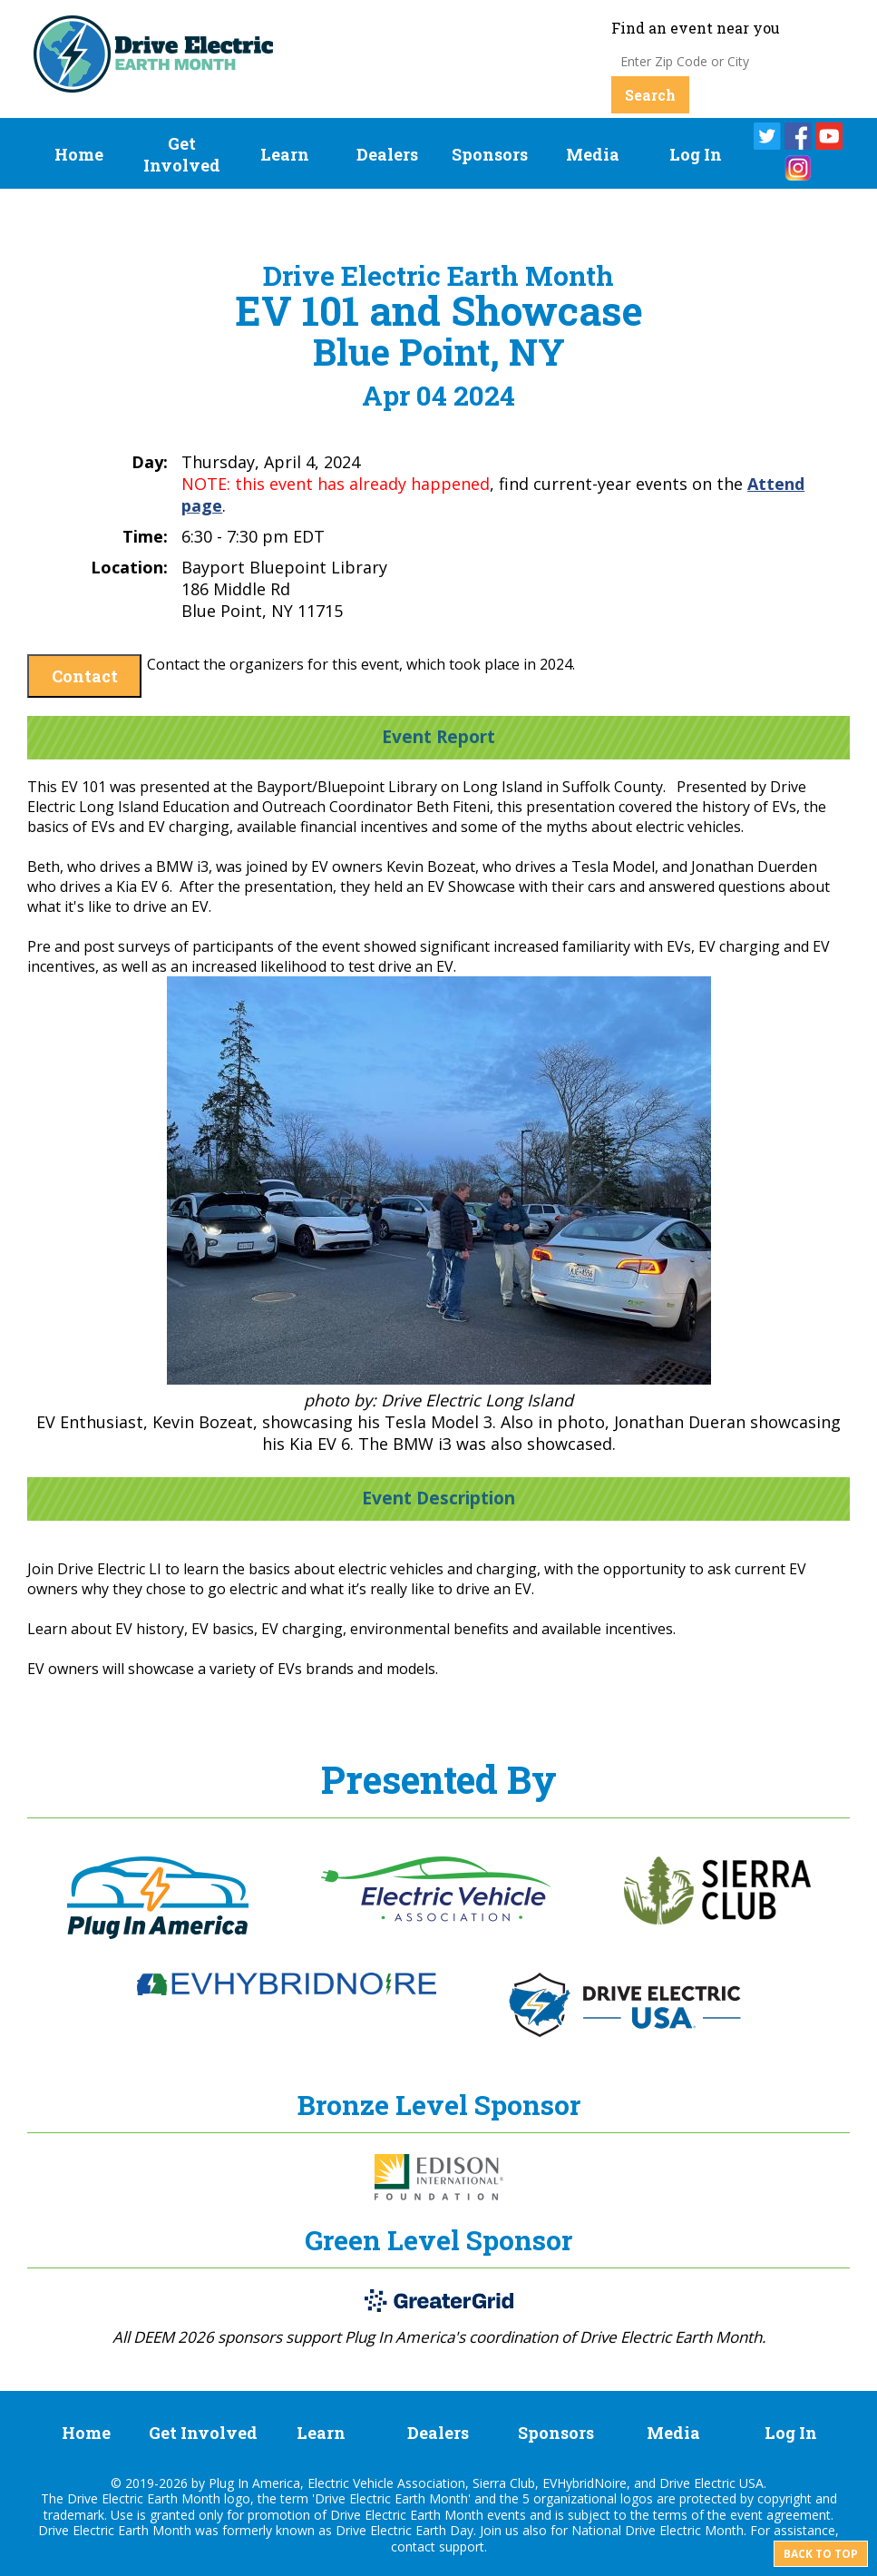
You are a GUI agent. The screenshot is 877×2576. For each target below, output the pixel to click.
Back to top (821, 2553)
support (461, 2546)
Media (592, 154)
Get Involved (181, 154)
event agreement (780, 2514)
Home (78, 154)
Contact (85, 676)
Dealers (387, 154)
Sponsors (490, 154)
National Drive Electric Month (657, 2530)
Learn (284, 154)
